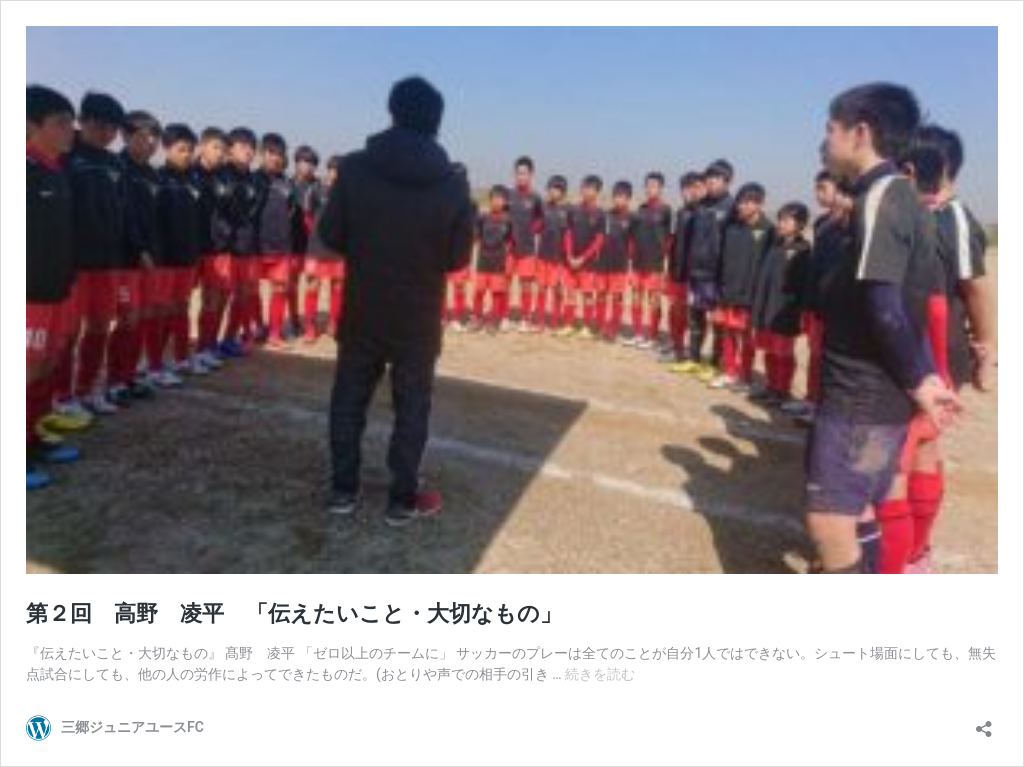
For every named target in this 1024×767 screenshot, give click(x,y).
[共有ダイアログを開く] (984, 722)
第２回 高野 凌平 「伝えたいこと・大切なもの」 (294, 613)
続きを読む (600, 674)
